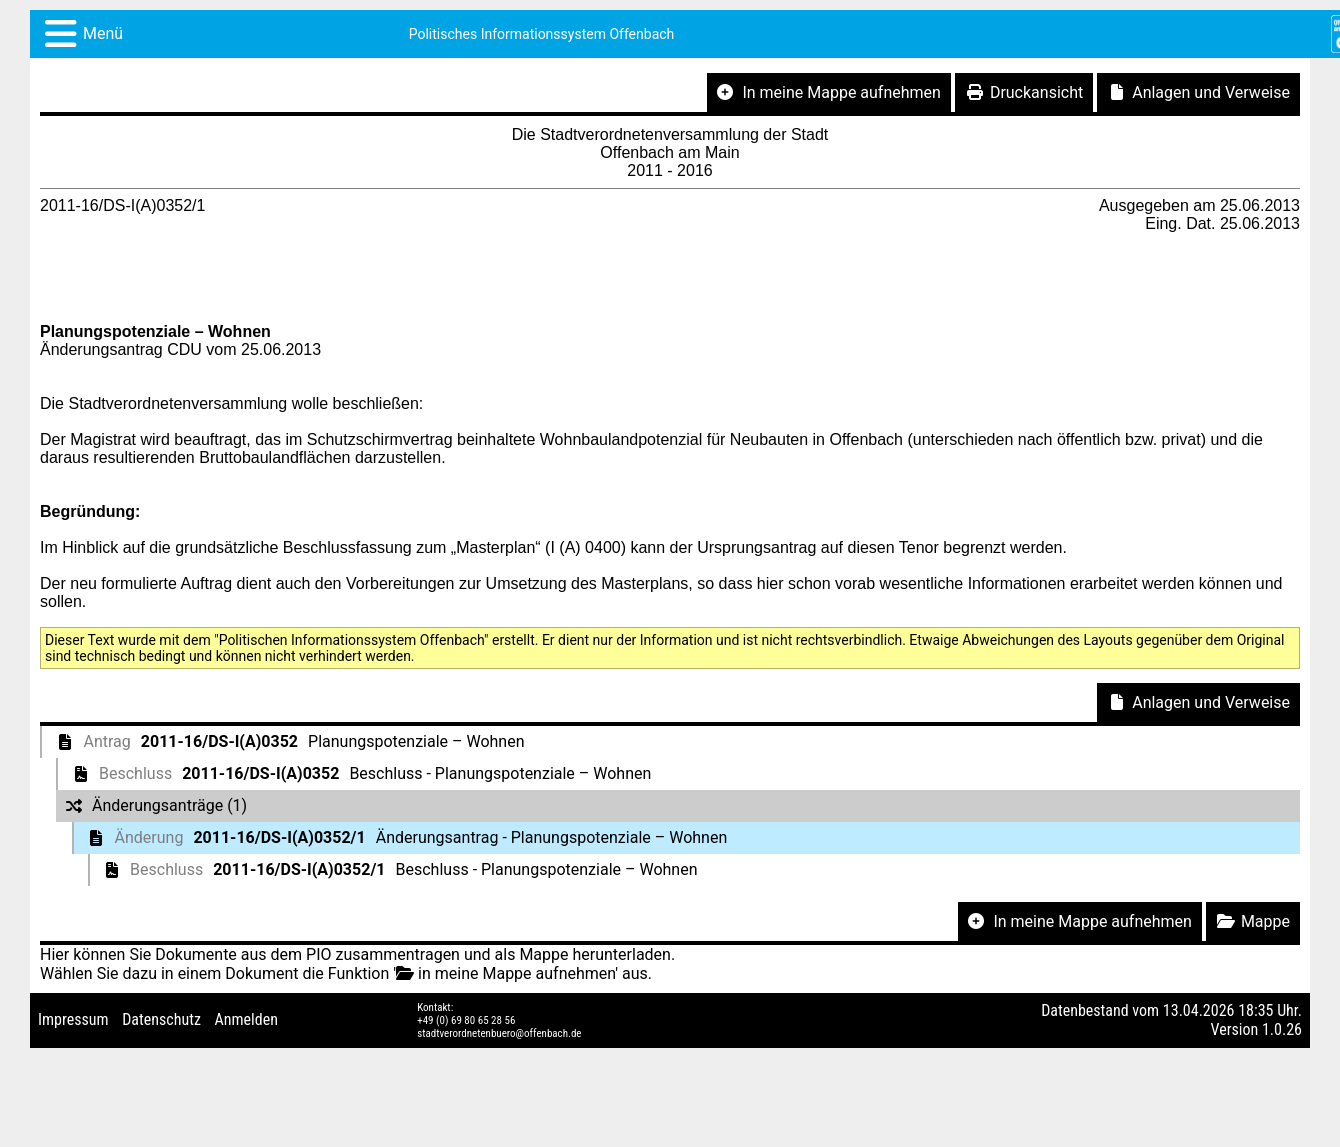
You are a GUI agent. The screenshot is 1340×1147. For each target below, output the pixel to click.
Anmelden (246, 1019)
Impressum (73, 1019)
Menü (103, 33)
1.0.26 (1282, 1029)
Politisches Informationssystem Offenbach (542, 34)
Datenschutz (161, 1019)
